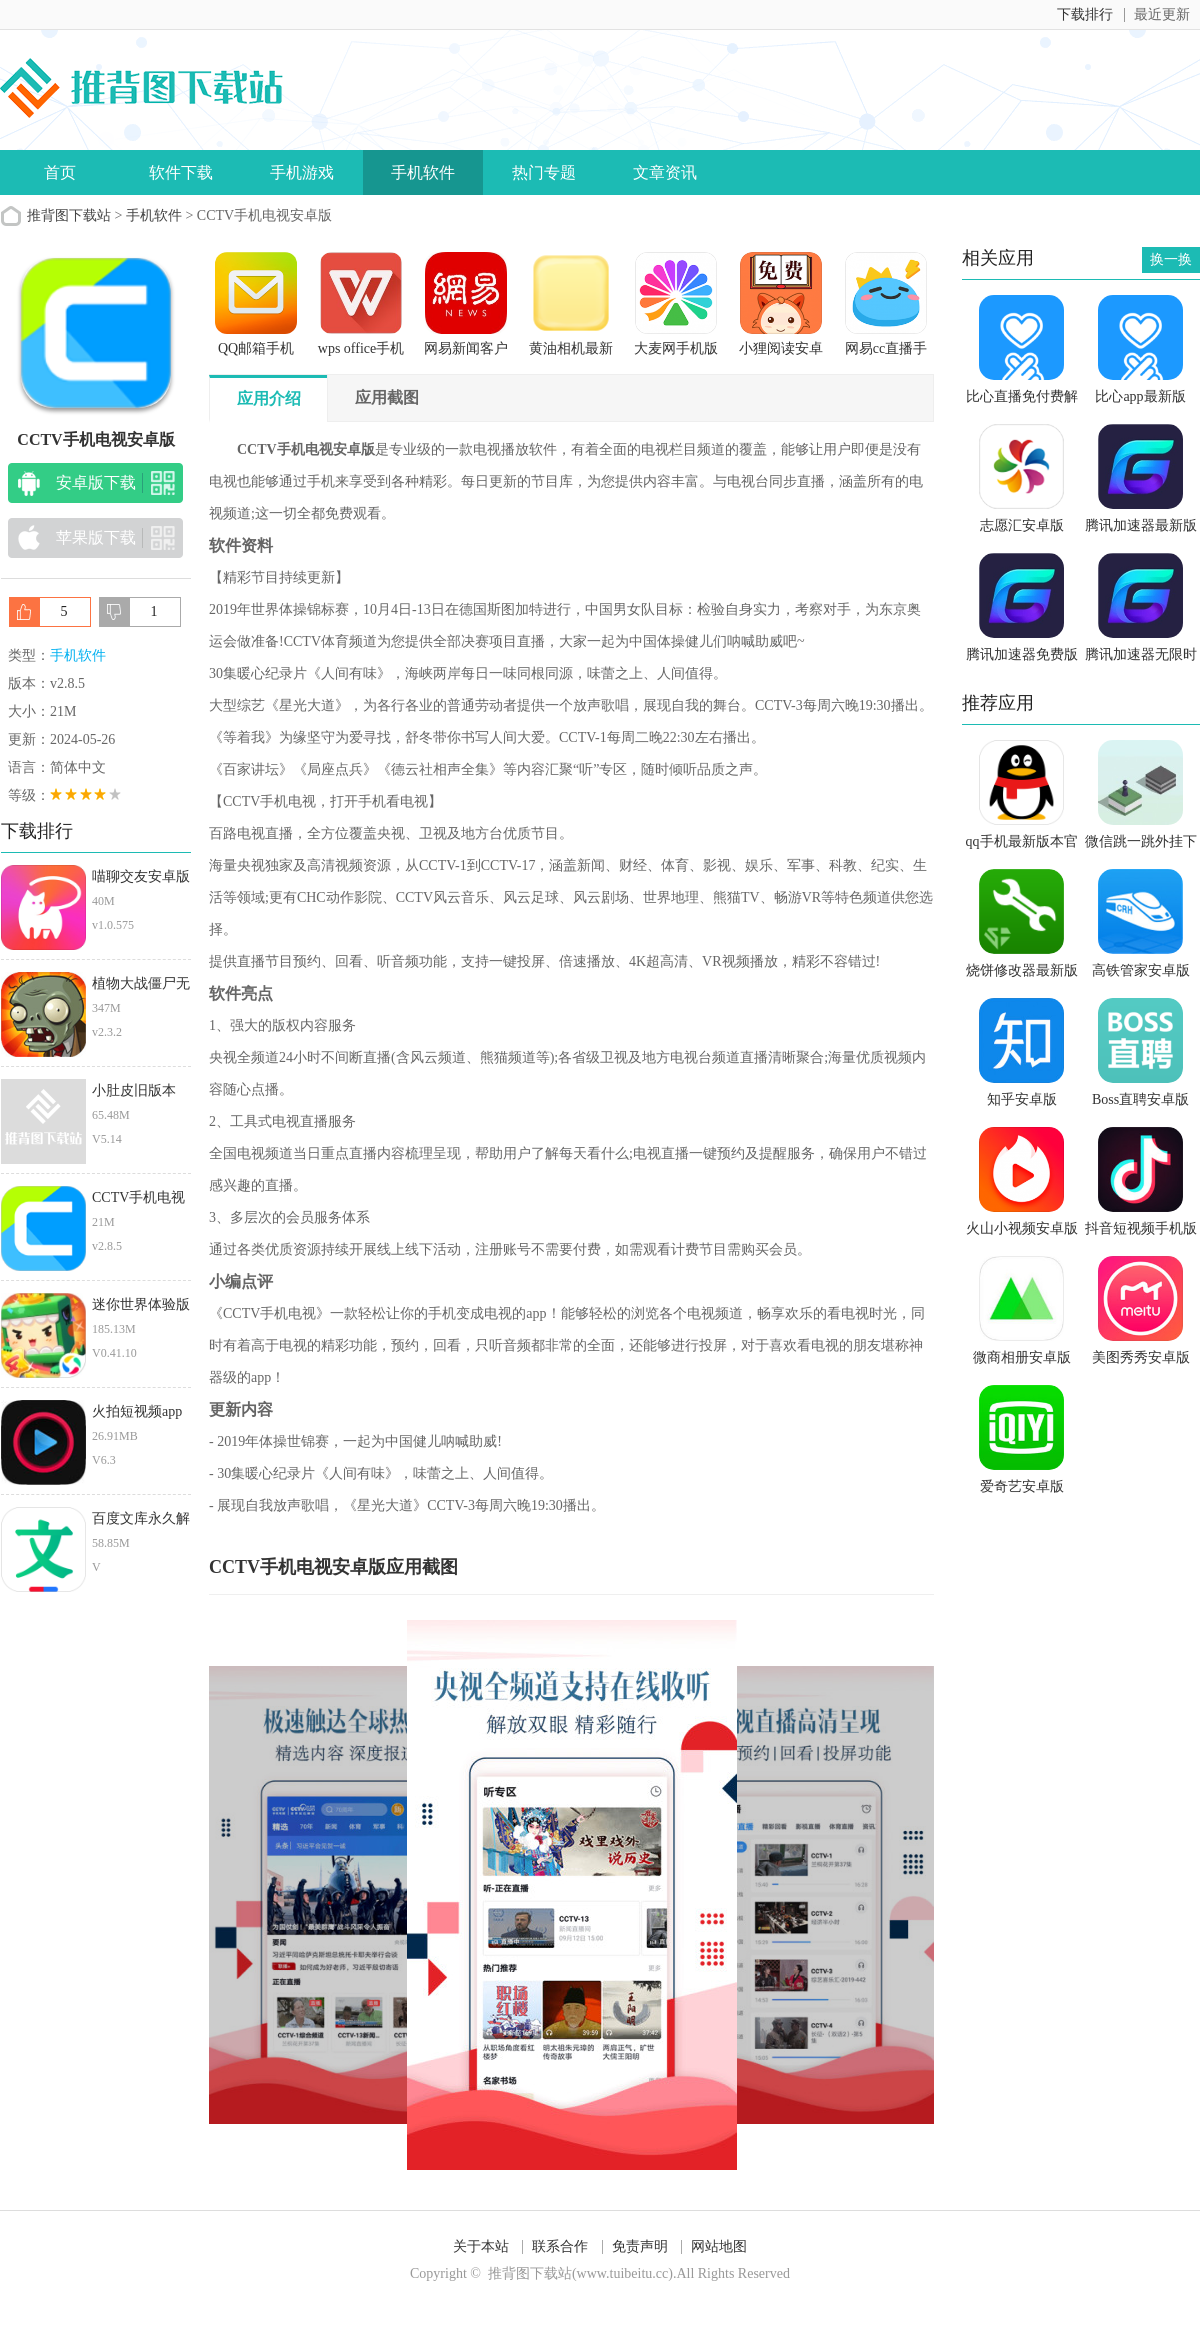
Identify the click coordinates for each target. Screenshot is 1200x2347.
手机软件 (423, 172)
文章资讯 (665, 172)
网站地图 (719, 2246)
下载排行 (1085, 14)
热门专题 (544, 172)
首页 (60, 172)
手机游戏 (302, 172)
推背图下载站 (69, 215)
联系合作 (560, 2246)
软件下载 (181, 172)
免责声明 (640, 2246)
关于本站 (481, 2246)
